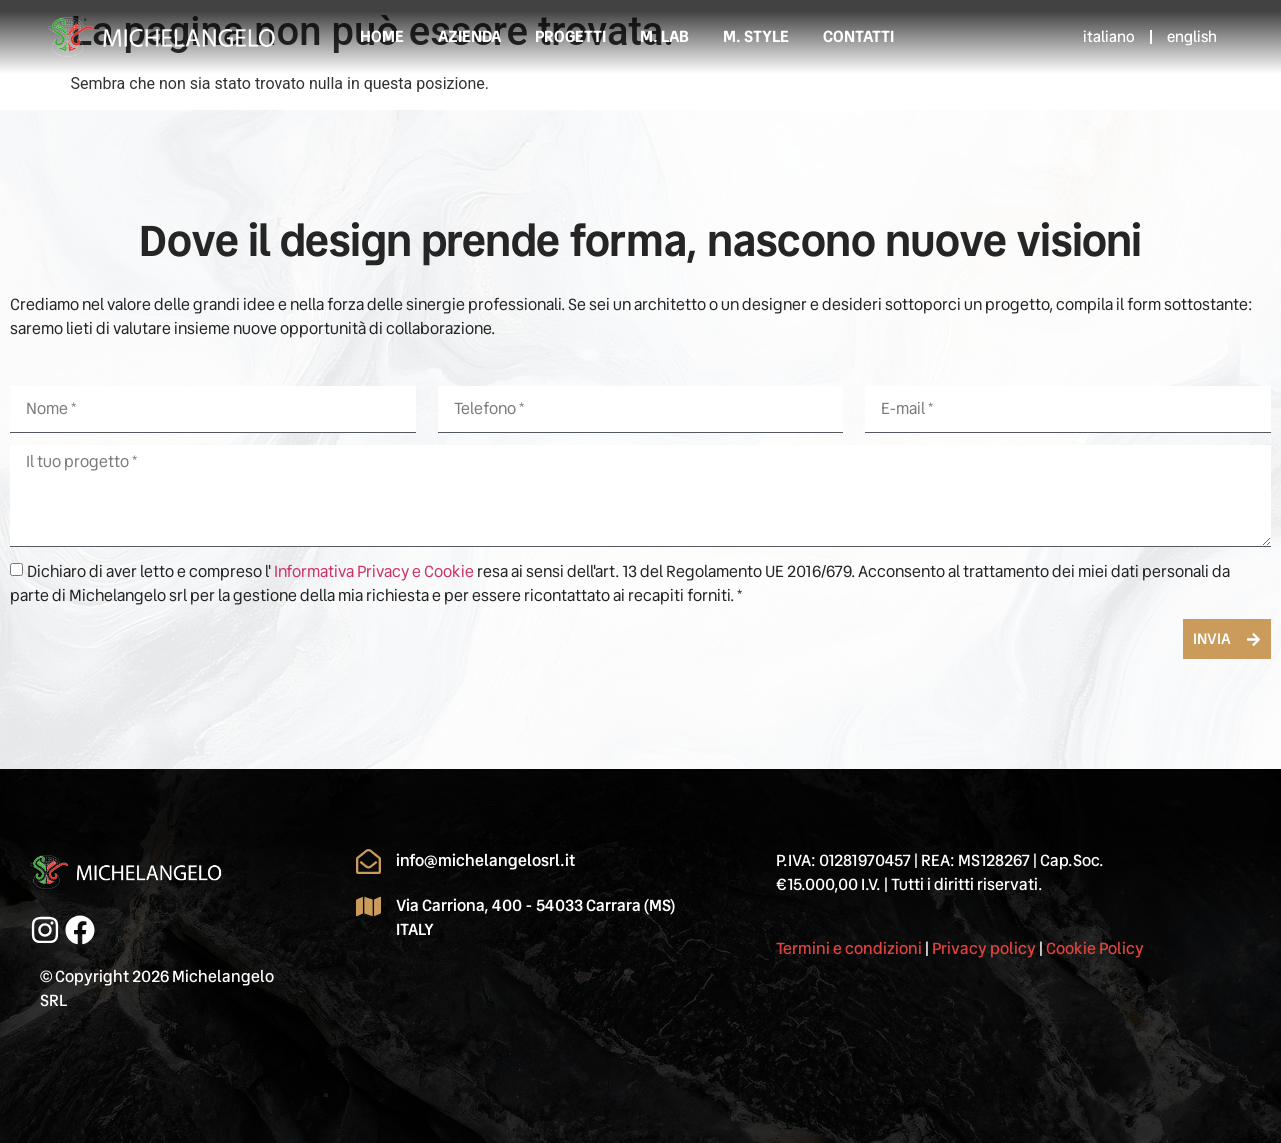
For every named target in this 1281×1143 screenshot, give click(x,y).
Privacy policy (984, 948)
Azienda (469, 36)
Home (382, 36)
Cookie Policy (1095, 948)
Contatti (858, 36)
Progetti (570, 36)
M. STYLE (756, 36)
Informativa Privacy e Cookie (375, 571)
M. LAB (664, 36)
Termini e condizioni (849, 948)
